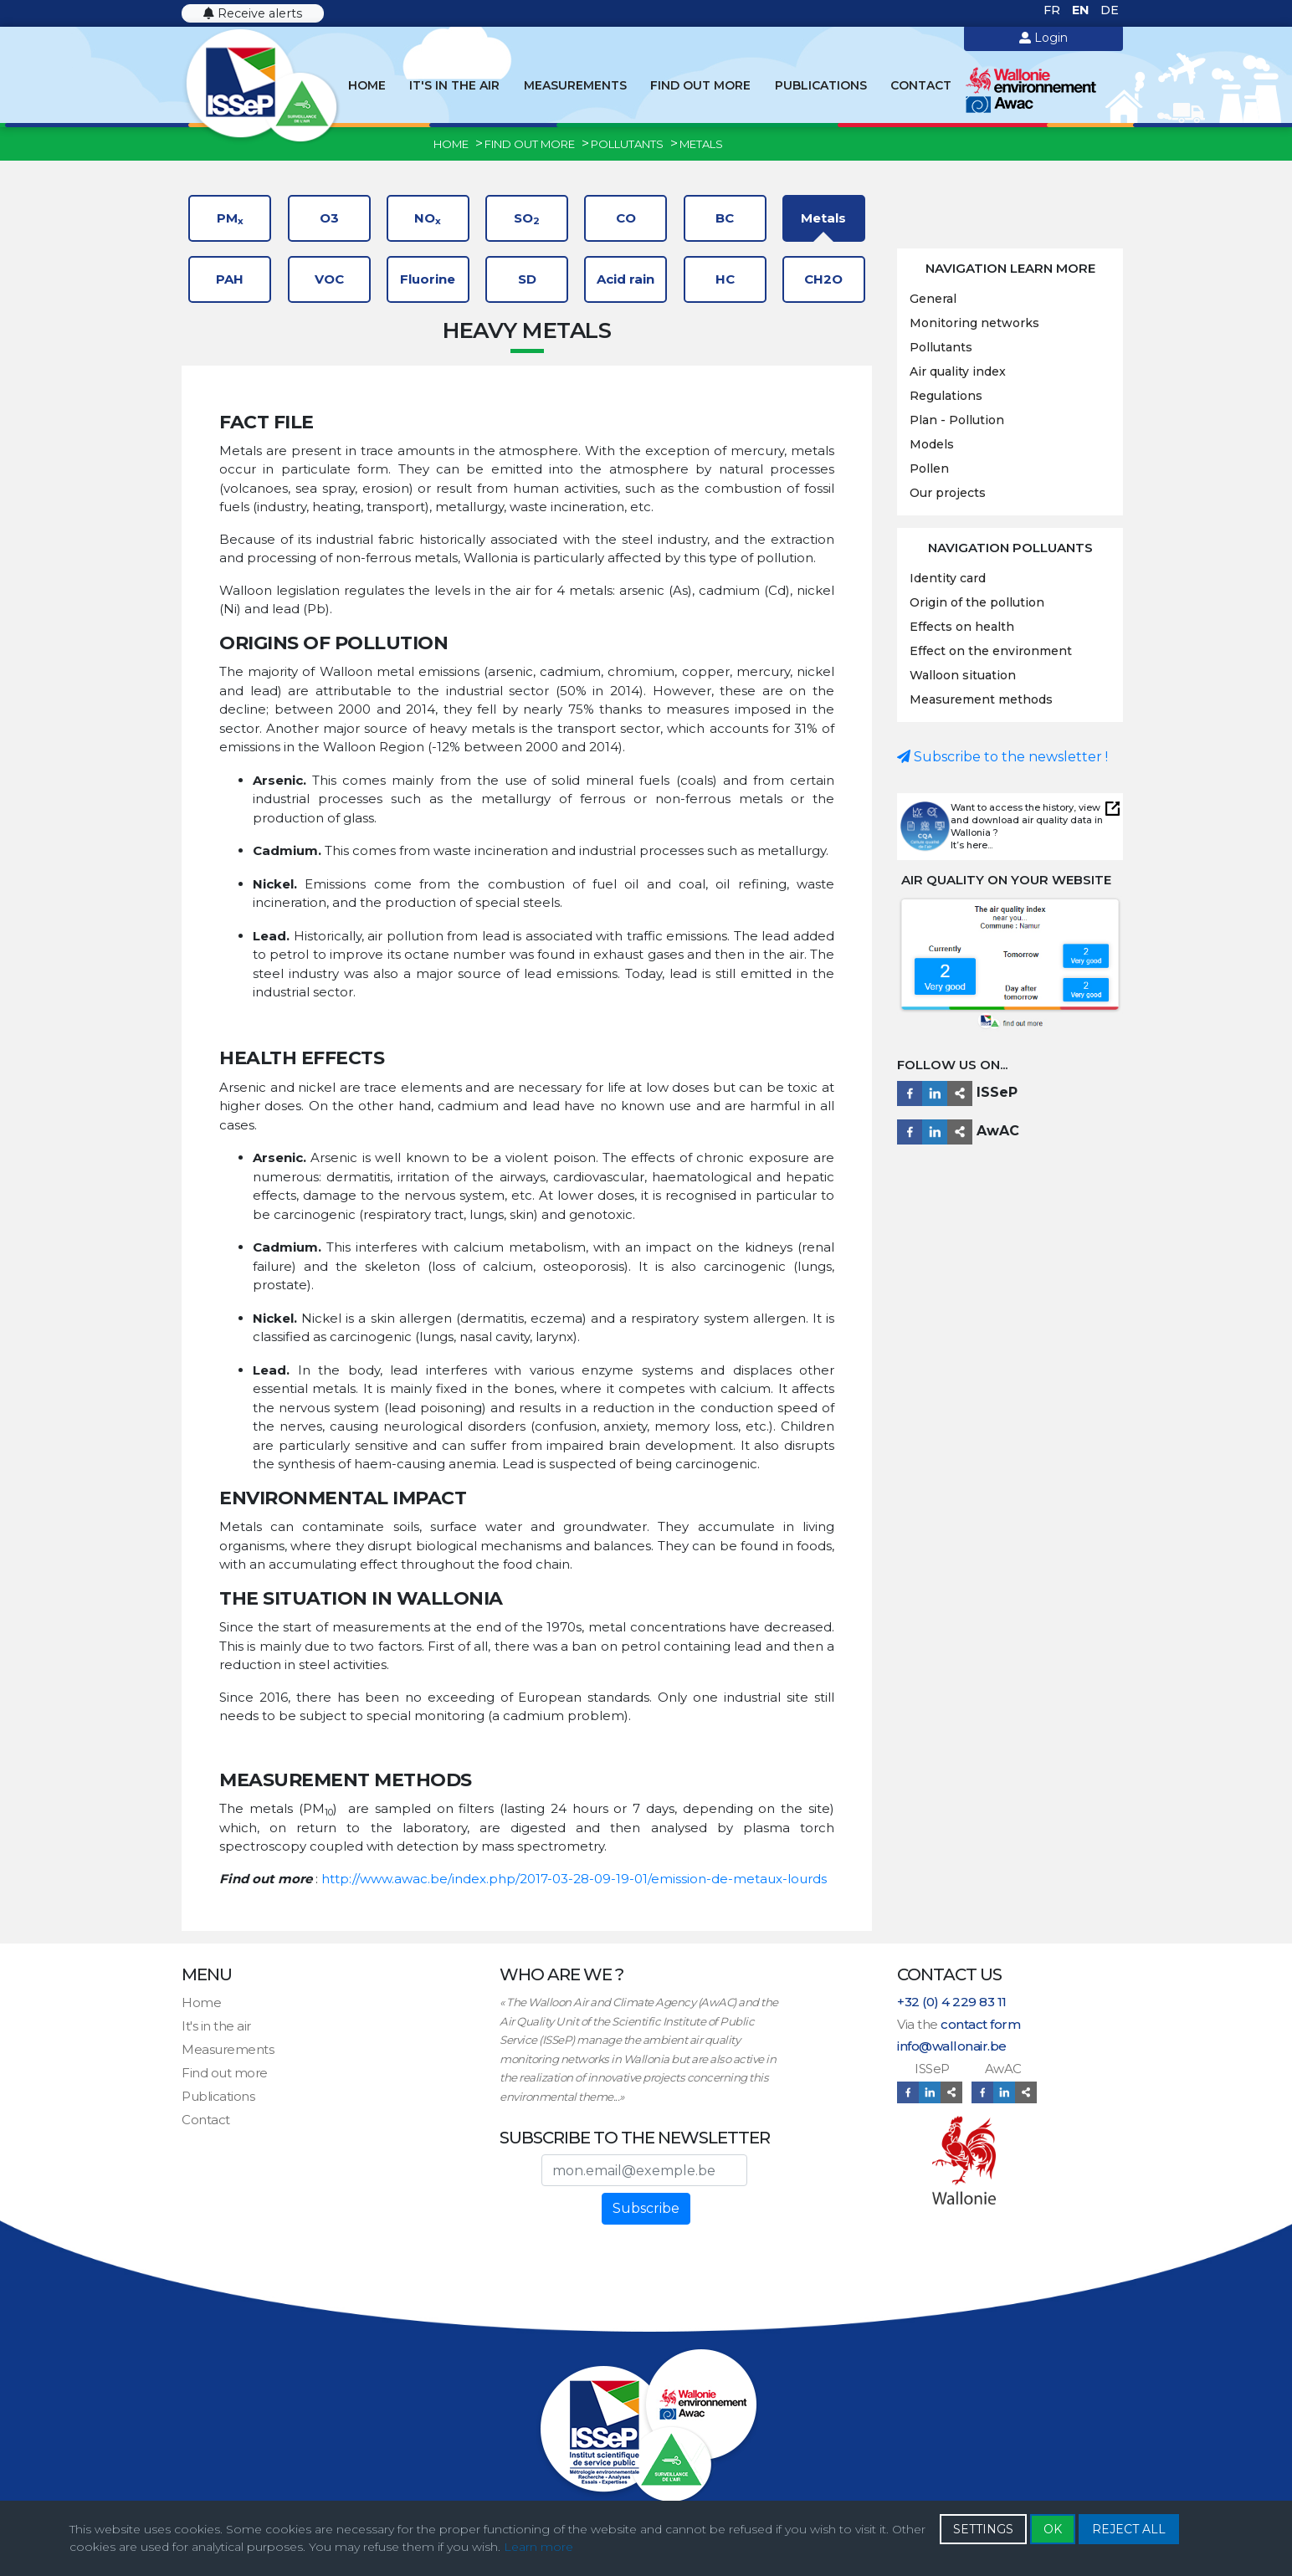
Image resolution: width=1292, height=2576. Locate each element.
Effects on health (962, 626)
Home (367, 85)
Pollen (929, 468)
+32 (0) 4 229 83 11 (952, 2002)
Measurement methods (981, 699)
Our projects (948, 492)
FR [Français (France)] (1053, 10)
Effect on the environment (991, 650)
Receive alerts (252, 13)
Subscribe (646, 2208)
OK (1052, 2529)
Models (932, 444)
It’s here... (971, 845)
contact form (980, 2024)
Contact (920, 85)
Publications (821, 85)
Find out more (700, 85)
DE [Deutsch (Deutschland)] (1109, 10)
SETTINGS (983, 2529)
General (933, 298)
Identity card (948, 578)
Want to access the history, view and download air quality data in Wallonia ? (1027, 819)
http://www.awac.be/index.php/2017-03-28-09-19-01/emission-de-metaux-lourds (574, 1879)
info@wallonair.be (952, 2046)
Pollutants (941, 347)
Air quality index (958, 371)
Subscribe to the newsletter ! (1002, 757)
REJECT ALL (1129, 2529)
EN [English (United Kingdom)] (1082, 10)
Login (1043, 37)
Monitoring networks (974, 322)
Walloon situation (963, 675)
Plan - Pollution (957, 420)
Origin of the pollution (977, 602)
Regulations (946, 395)
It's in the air (454, 85)
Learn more (538, 2546)
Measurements (575, 85)
